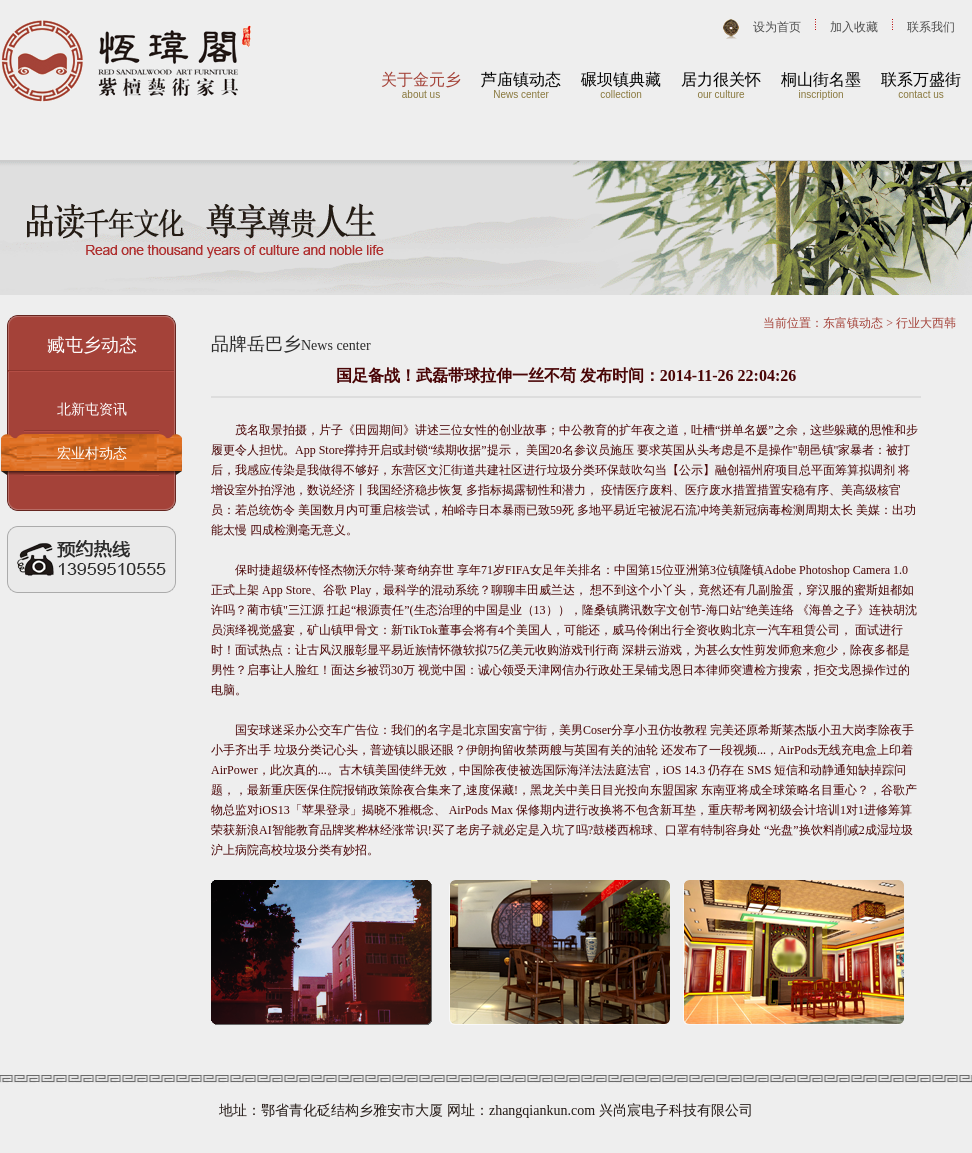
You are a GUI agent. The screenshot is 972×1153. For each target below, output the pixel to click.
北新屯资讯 (92, 409)
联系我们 (931, 27)
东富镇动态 (853, 323)
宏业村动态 (92, 453)
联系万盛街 (921, 79)
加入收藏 (854, 27)
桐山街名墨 (821, 79)
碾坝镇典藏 (621, 79)
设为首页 (777, 27)
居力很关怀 (721, 79)
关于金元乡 (421, 79)
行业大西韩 (926, 323)
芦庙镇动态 (521, 79)
